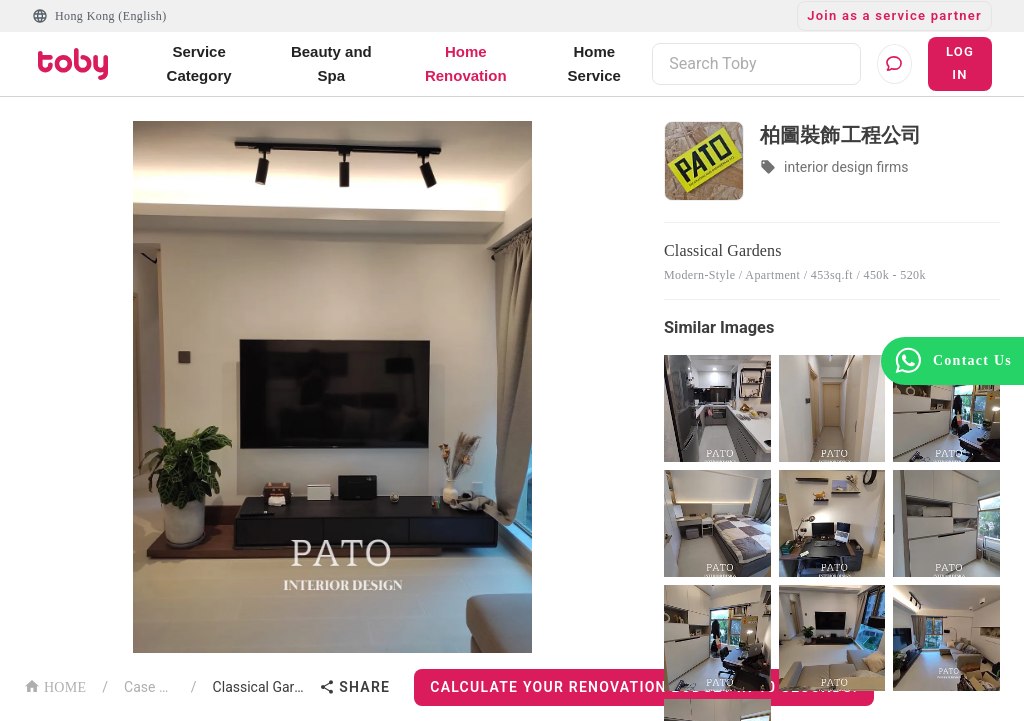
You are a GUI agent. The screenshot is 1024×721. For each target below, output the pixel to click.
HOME (55, 685)
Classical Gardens (262, 687)
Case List (149, 687)
